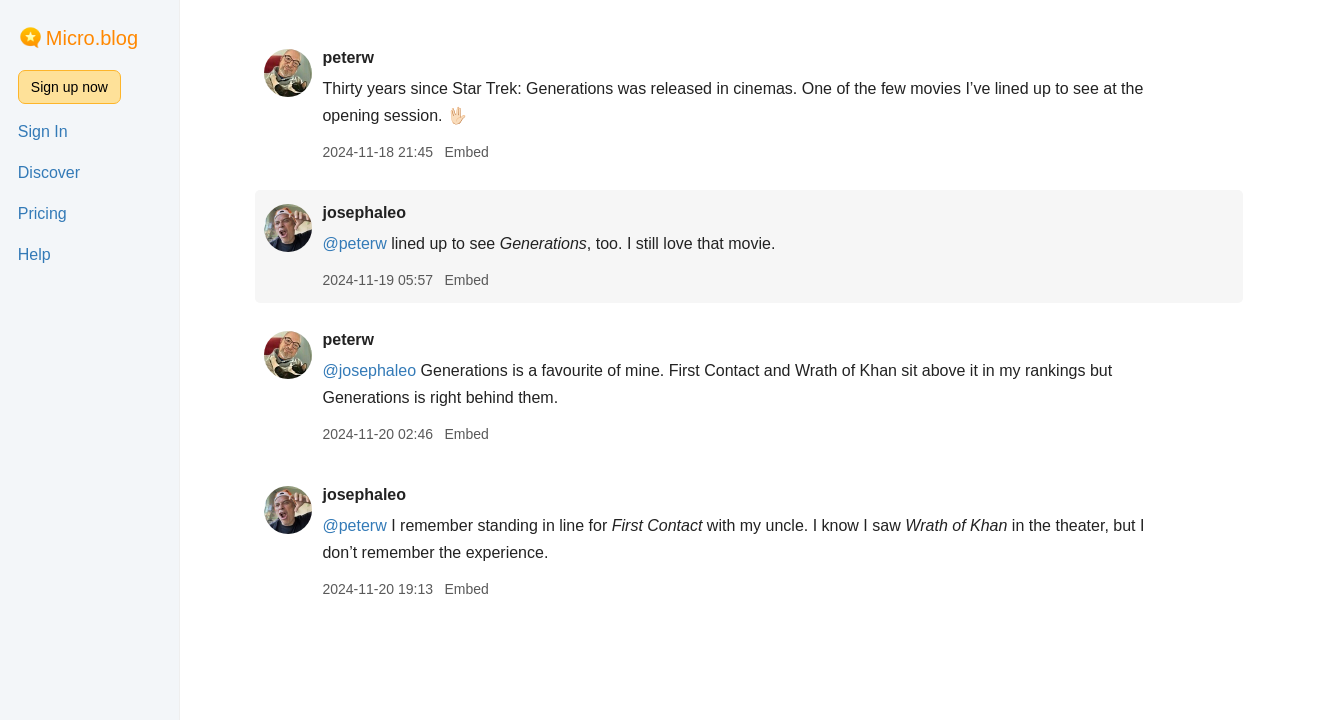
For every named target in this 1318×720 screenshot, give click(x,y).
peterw (348, 57)
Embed (466, 152)
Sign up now (69, 87)
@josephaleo (369, 370)
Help (34, 254)
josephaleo (364, 212)
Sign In (43, 131)
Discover (49, 172)
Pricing (42, 213)
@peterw (354, 243)
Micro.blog (92, 38)
